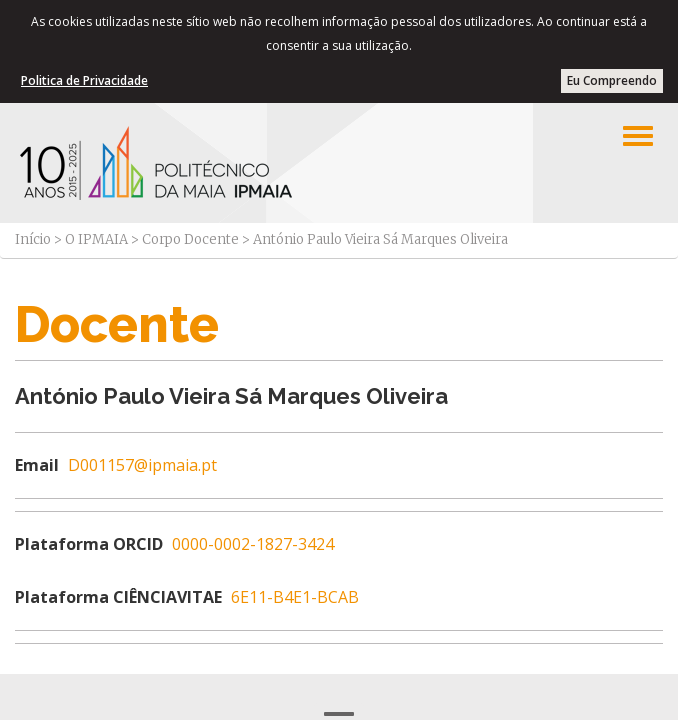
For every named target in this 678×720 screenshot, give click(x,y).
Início (33, 239)
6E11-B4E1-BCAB (295, 597)
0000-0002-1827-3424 (253, 544)
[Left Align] (638, 136)
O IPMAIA (96, 239)
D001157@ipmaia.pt (142, 465)
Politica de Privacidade (84, 80)
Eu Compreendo (612, 80)
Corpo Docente (190, 239)
